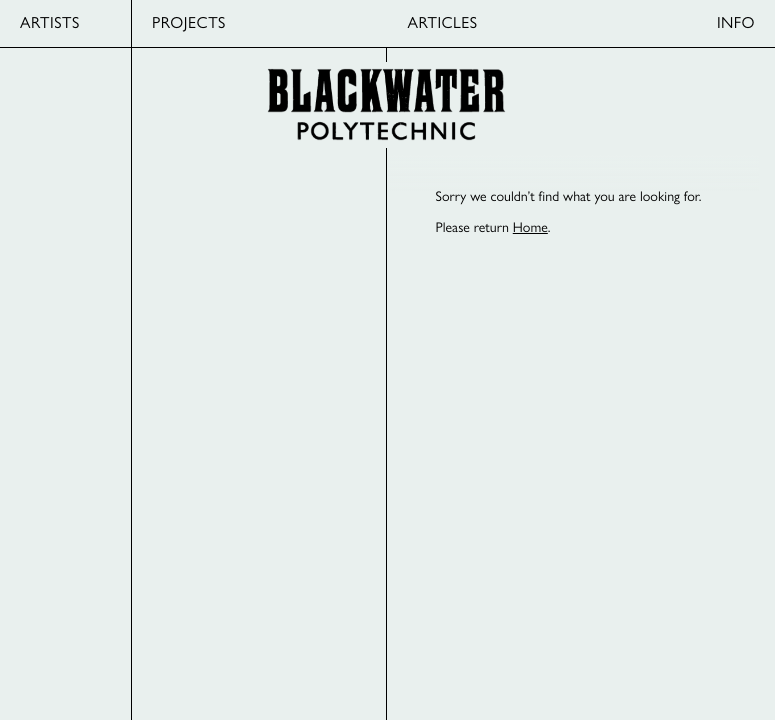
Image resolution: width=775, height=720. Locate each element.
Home (530, 227)
